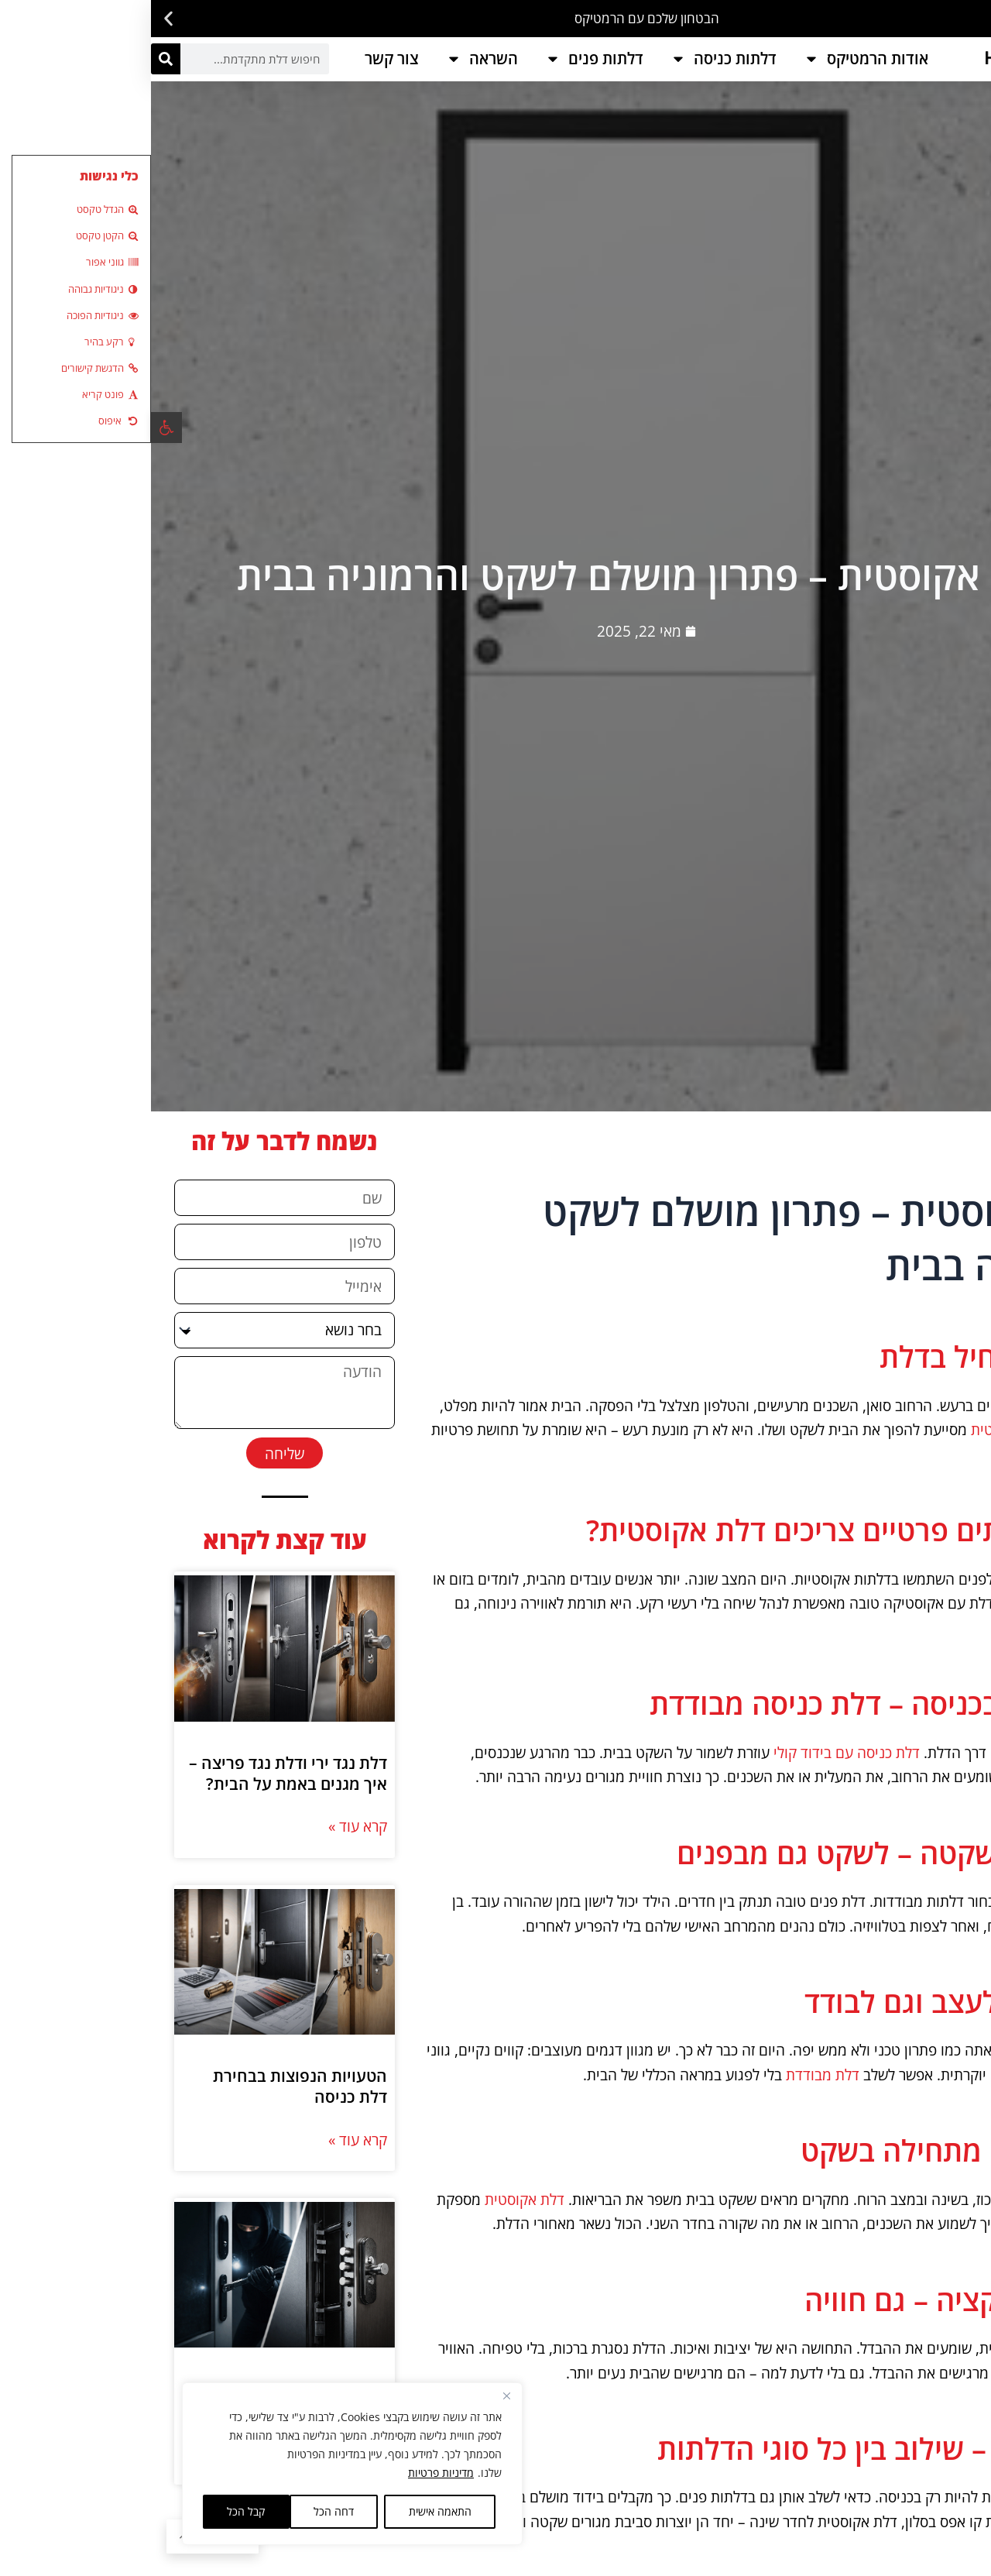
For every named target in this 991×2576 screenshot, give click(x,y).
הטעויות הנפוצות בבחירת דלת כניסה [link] (149, 2381)
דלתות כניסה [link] (573, 58)
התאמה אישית (289, 2511)
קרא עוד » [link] (206, 1973)
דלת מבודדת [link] (671, 2074)
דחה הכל (183, 2511)
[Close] (355, 2395)
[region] (201, 2463)
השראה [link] (331, 58)
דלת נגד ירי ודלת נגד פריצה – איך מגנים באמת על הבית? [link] (137, 1920)
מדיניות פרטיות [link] (290, 2472)
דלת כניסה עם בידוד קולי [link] (695, 1752)
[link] (15, 427)
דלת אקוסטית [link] (862, 1429)
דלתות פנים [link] (443, 58)
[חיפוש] (14, 58)
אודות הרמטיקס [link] (715, 58)
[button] (973, 19)
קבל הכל (95, 2511)
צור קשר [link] (241, 58)
